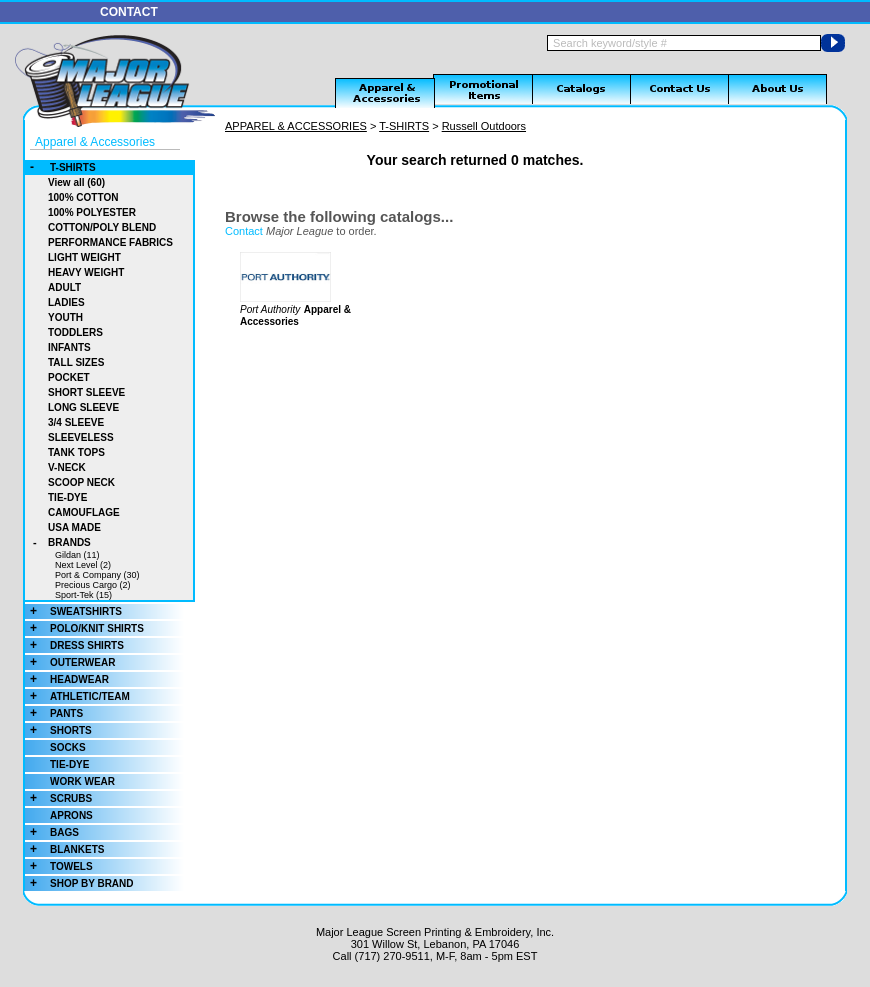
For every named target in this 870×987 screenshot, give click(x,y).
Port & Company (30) (97, 575)
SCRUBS (58, 798)
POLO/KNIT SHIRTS (84, 628)
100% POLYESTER (92, 212)
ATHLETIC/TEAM (77, 696)
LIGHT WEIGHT (84, 257)
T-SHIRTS (60, 167)
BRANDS (58, 542)
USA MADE (74, 527)
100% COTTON (83, 197)
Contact (244, 231)
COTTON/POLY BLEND (102, 227)
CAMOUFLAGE (84, 512)
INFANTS (69, 347)
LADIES (66, 302)
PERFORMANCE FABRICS (110, 242)
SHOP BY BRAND (79, 883)
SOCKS (68, 747)
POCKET (69, 377)
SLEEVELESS (81, 437)
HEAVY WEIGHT (86, 272)
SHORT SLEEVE (86, 392)
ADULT (64, 287)
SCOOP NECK (81, 482)
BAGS (52, 832)
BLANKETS (64, 849)
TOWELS (59, 866)
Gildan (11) (77, 555)
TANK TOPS (76, 452)
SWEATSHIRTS (73, 611)
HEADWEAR (67, 679)
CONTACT (129, 12)
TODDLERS (75, 332)
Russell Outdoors (484, 126)
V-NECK (67, 467)
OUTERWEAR (70, 662)
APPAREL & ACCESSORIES (296, 126)
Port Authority (270, 309)
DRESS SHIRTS (74, 645)
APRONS (71, 815)
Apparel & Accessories (95, 142)
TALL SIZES (76, 362)
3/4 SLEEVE (76, 422)
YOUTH (65, 317)
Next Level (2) (83, 565)
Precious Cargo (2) (93, 585)
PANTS (54, 713)
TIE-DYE (67, 497)
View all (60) (76, 182)
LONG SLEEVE (83, 407)
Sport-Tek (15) (83, 595)
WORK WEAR (82, 781)
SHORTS (58, 730)
